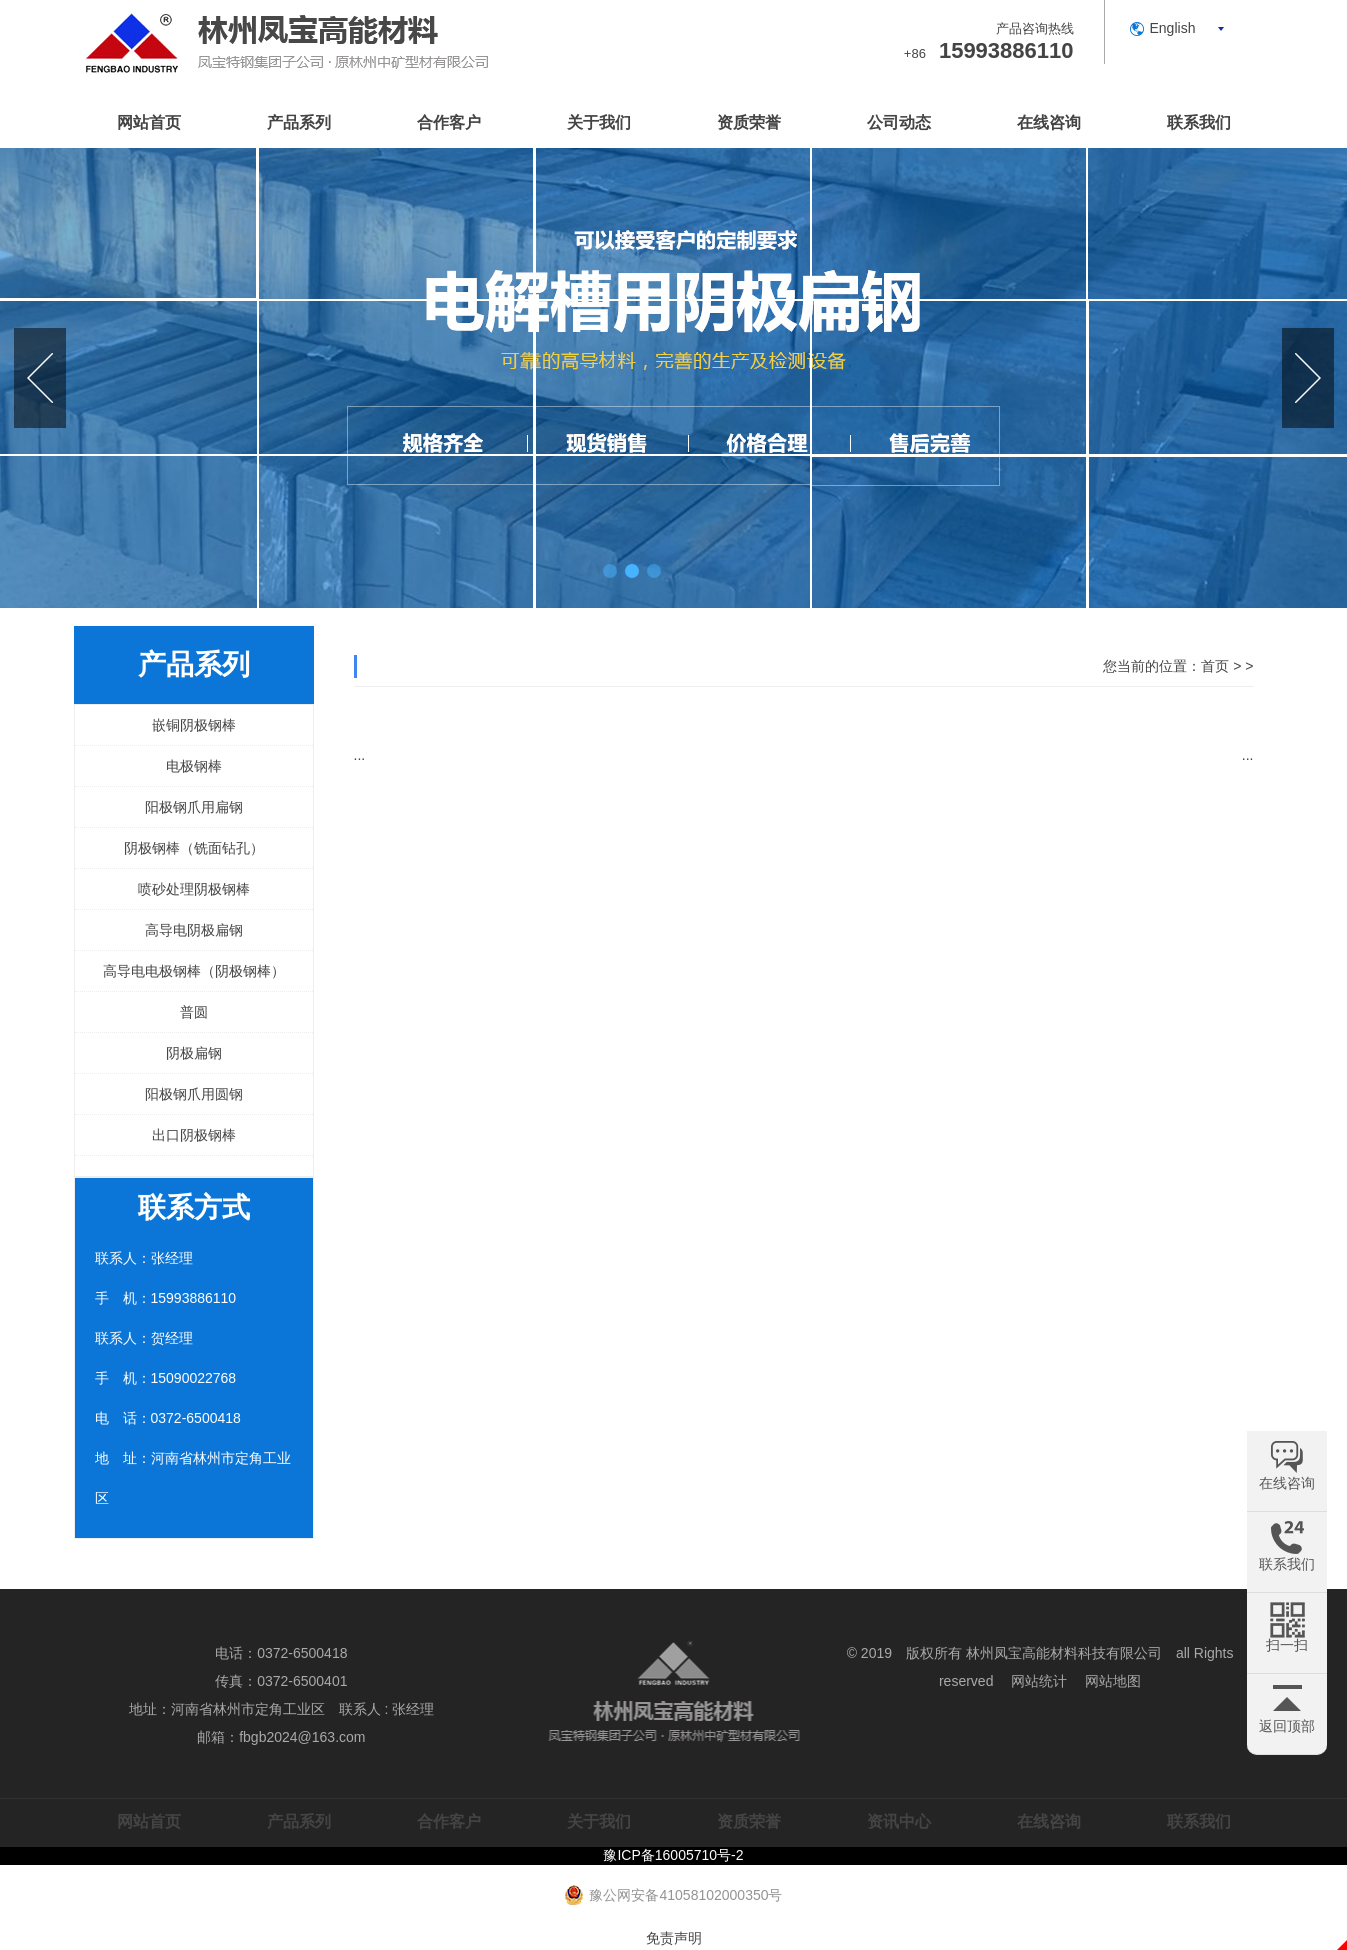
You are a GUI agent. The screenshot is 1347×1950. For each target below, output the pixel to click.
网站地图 (1113, 1681)
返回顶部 (1287, 1726)
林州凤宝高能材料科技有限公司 (1064, 1653)
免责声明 (674, 1938)
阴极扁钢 (194, 1053)
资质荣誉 (749, 122)
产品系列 (299, 122)
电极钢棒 (194, 766)
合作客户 (449, 122)
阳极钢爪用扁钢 (194, 807)
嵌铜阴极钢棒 (194, 725)
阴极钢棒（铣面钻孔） (194, 848)
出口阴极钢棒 (194, 1135)
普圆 (194, 1012)
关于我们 (599, 122)
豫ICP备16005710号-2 (673, 1855)
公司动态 (899, 122)
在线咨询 (1049, 122)
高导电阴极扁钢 (194, 930)
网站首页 (149, 122)
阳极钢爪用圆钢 (194, 1094)
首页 (1215, 666)
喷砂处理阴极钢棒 (194, 889)
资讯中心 (899, 1821)
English (1173, 28)
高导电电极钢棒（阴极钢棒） (194, 971)
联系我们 (1199, 122)
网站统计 (1039, 1681)
